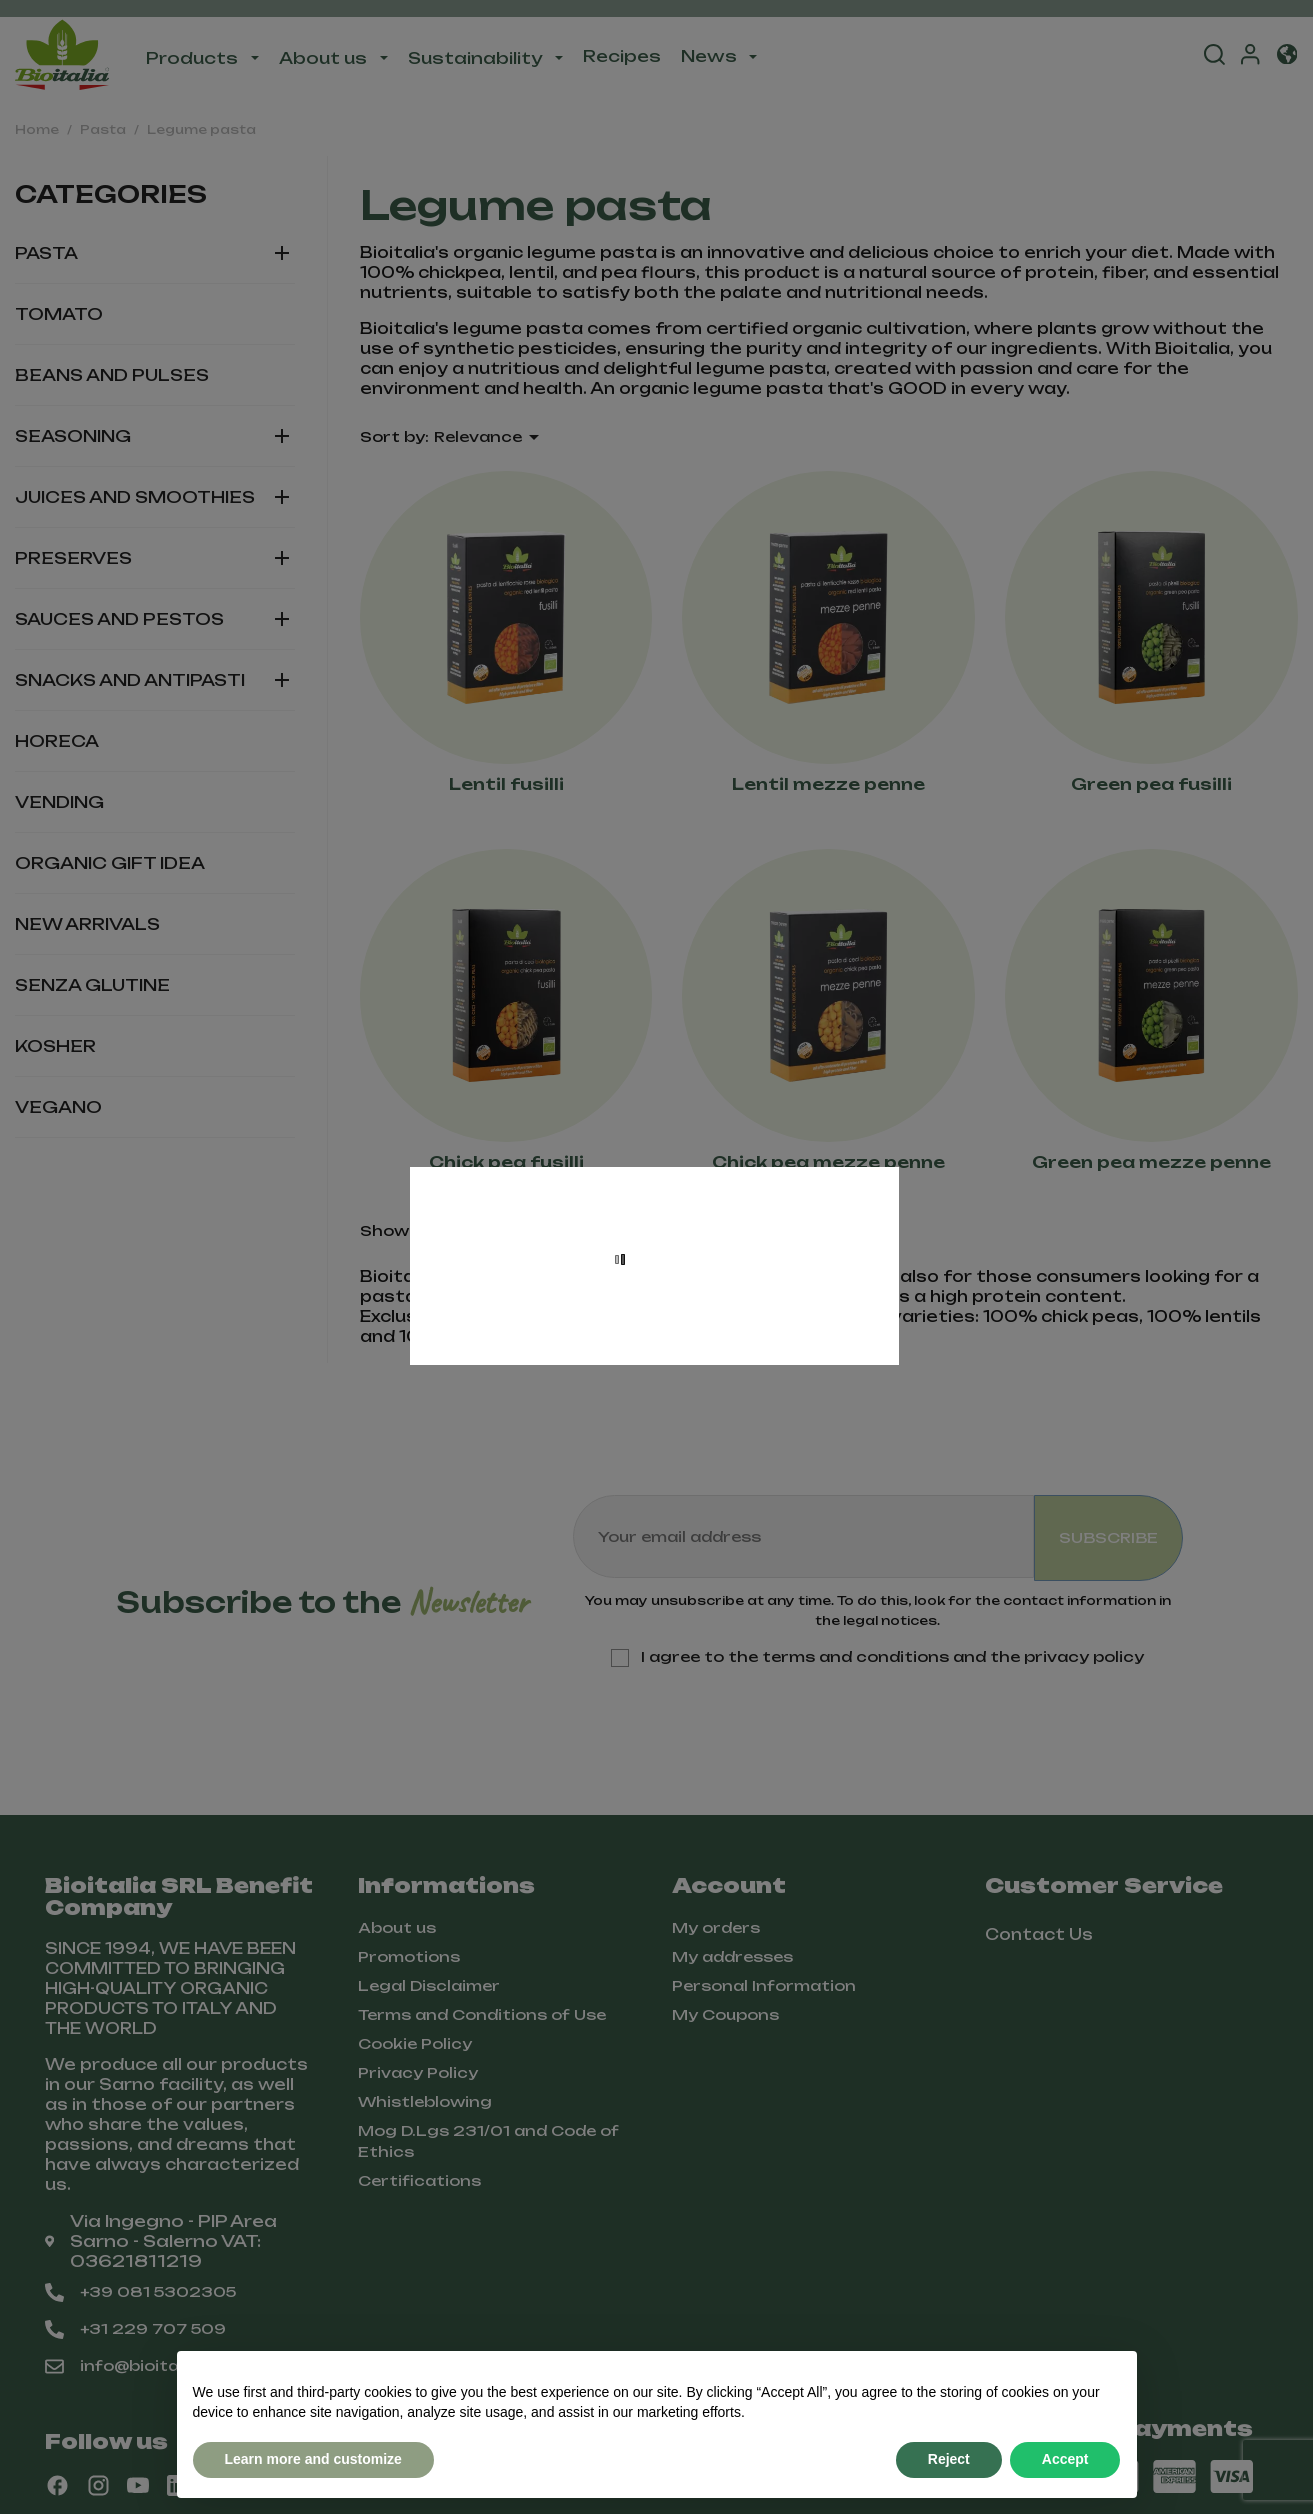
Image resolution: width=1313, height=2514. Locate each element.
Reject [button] (949, 2459)
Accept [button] (1065, 2459)
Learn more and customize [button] (313, 2459)
